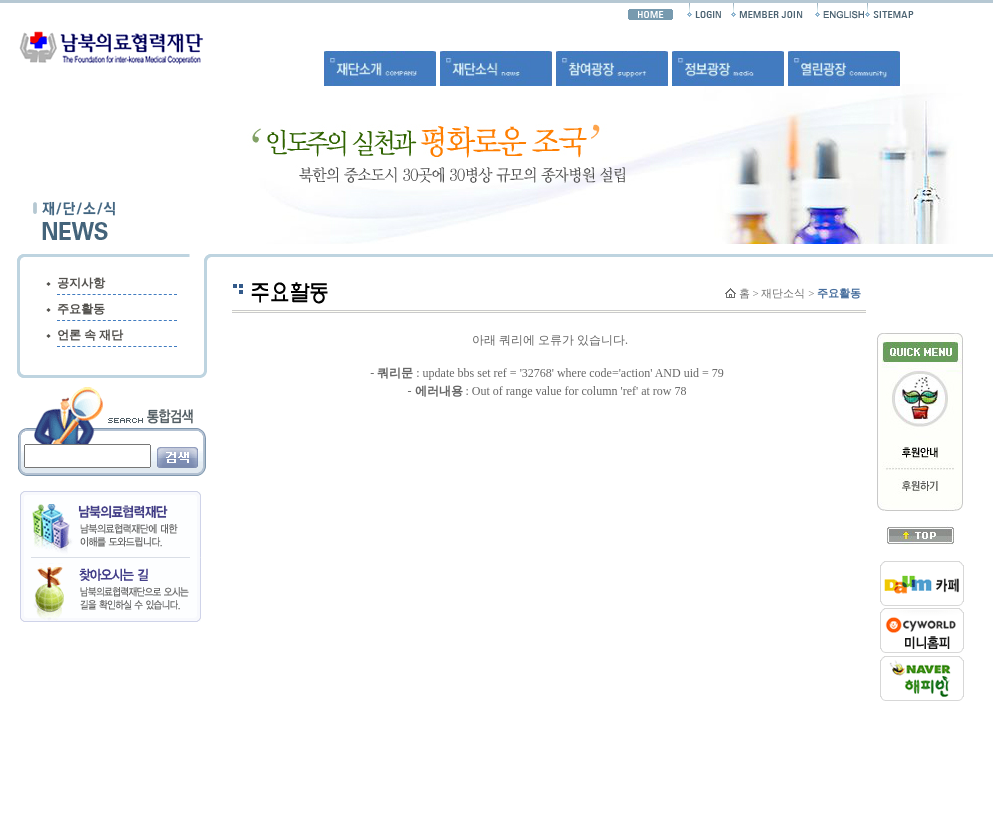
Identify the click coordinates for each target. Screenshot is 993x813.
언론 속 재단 (90, 335)
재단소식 (783, 293)
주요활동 (81, 309)
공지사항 (81, 283)
